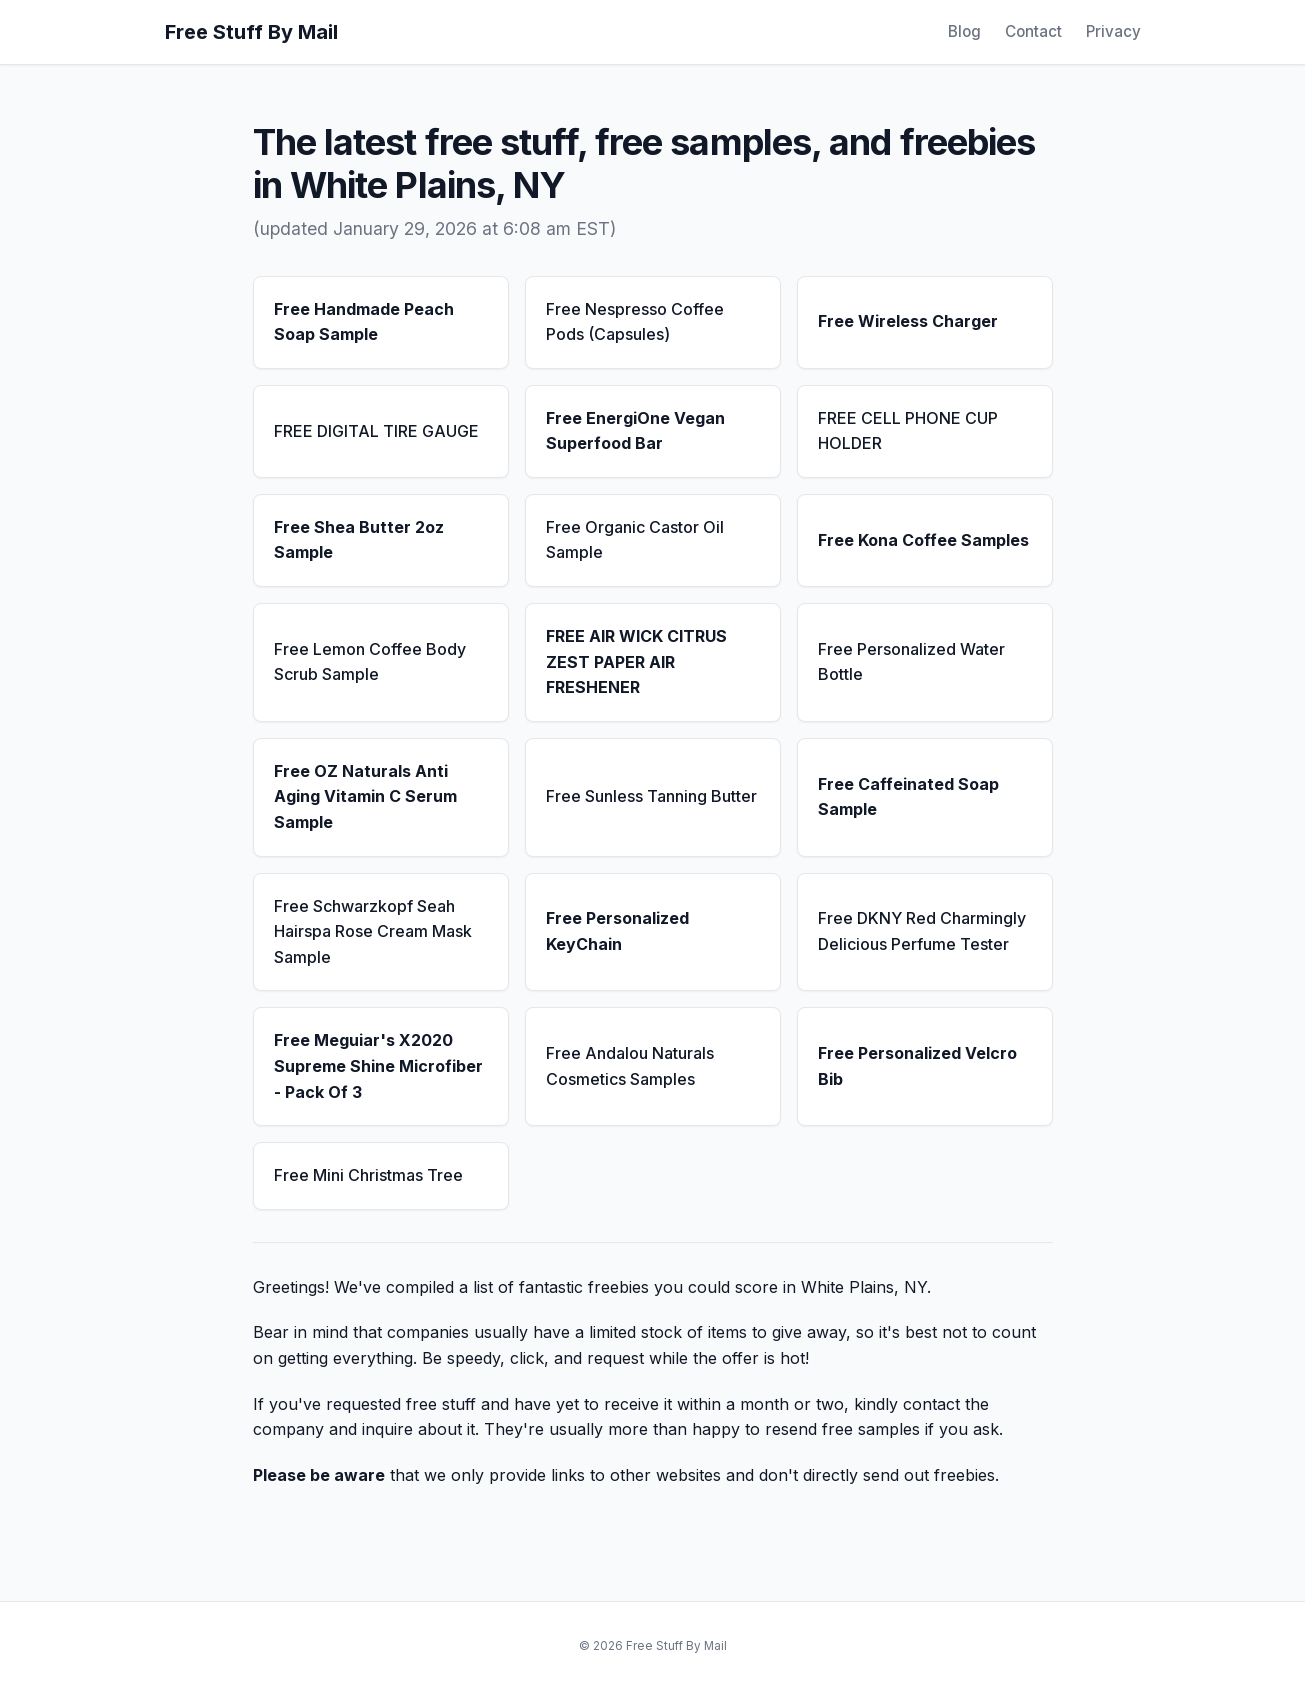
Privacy (1113, 31)
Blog (964, 31)
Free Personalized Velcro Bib (917, 1066)
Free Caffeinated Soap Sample (908, 797)
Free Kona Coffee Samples (923, 540)
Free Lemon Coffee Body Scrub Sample (370, 662)
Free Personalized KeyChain (617, 931)
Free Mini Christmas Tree (368, 1175)
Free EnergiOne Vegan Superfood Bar (635, 431)
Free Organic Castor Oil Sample (635, 540)
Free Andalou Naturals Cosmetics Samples (630, 1066)
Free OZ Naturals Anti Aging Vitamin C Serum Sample (365, 796)
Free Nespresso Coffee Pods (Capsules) (635, 322)
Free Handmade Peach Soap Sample (364, 322)
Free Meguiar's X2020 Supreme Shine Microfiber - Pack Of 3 (378, 1065)
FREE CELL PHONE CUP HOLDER (908, 431)
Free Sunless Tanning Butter (651, 796)
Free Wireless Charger (908, 321)
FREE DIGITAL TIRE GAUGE (376, 431)
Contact (1033, 31)
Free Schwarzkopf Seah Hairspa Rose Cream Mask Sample (373, 931)
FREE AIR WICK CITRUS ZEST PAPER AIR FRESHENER (636, 661)
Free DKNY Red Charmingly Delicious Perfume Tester (922, 931)
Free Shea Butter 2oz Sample (359, 540)
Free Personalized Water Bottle (911, 662)
